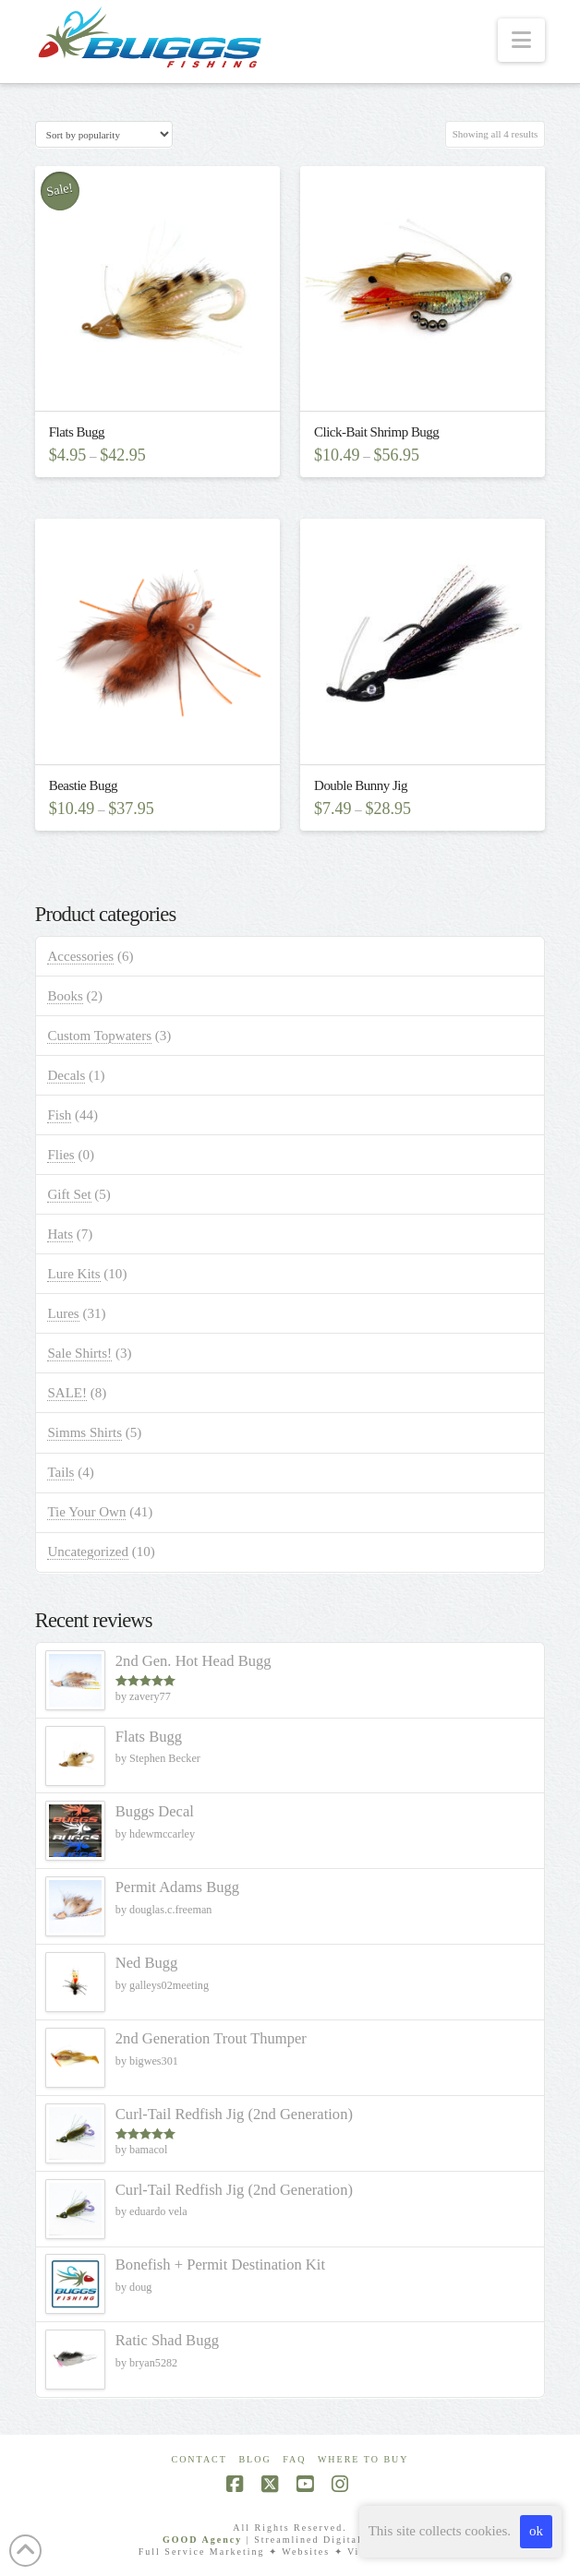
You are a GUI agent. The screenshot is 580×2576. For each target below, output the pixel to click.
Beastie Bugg (83, 785)
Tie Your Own (86, 1511)
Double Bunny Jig (360, 785)
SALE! (67, 1392)
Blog (254, 2459)
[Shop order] (104, 134)
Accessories (80, 956)
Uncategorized (87, 1551)
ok (536, 2530)
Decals (66, 1075)
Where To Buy (363, 2459)
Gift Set (69, 1194)
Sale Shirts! (79, 1353)
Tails (60, 1472)
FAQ (294, 2459)
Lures (63, 1313)
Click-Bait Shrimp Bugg (376, 432)
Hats (60, 1234)
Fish (59, 1115)
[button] (521, 40)
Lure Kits (73, 1273)
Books (64, 995)
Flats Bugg (76, 432)
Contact (198, 2459)
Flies (60, 1154)
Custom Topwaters (99, 1035)
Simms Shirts (84, 1432)
